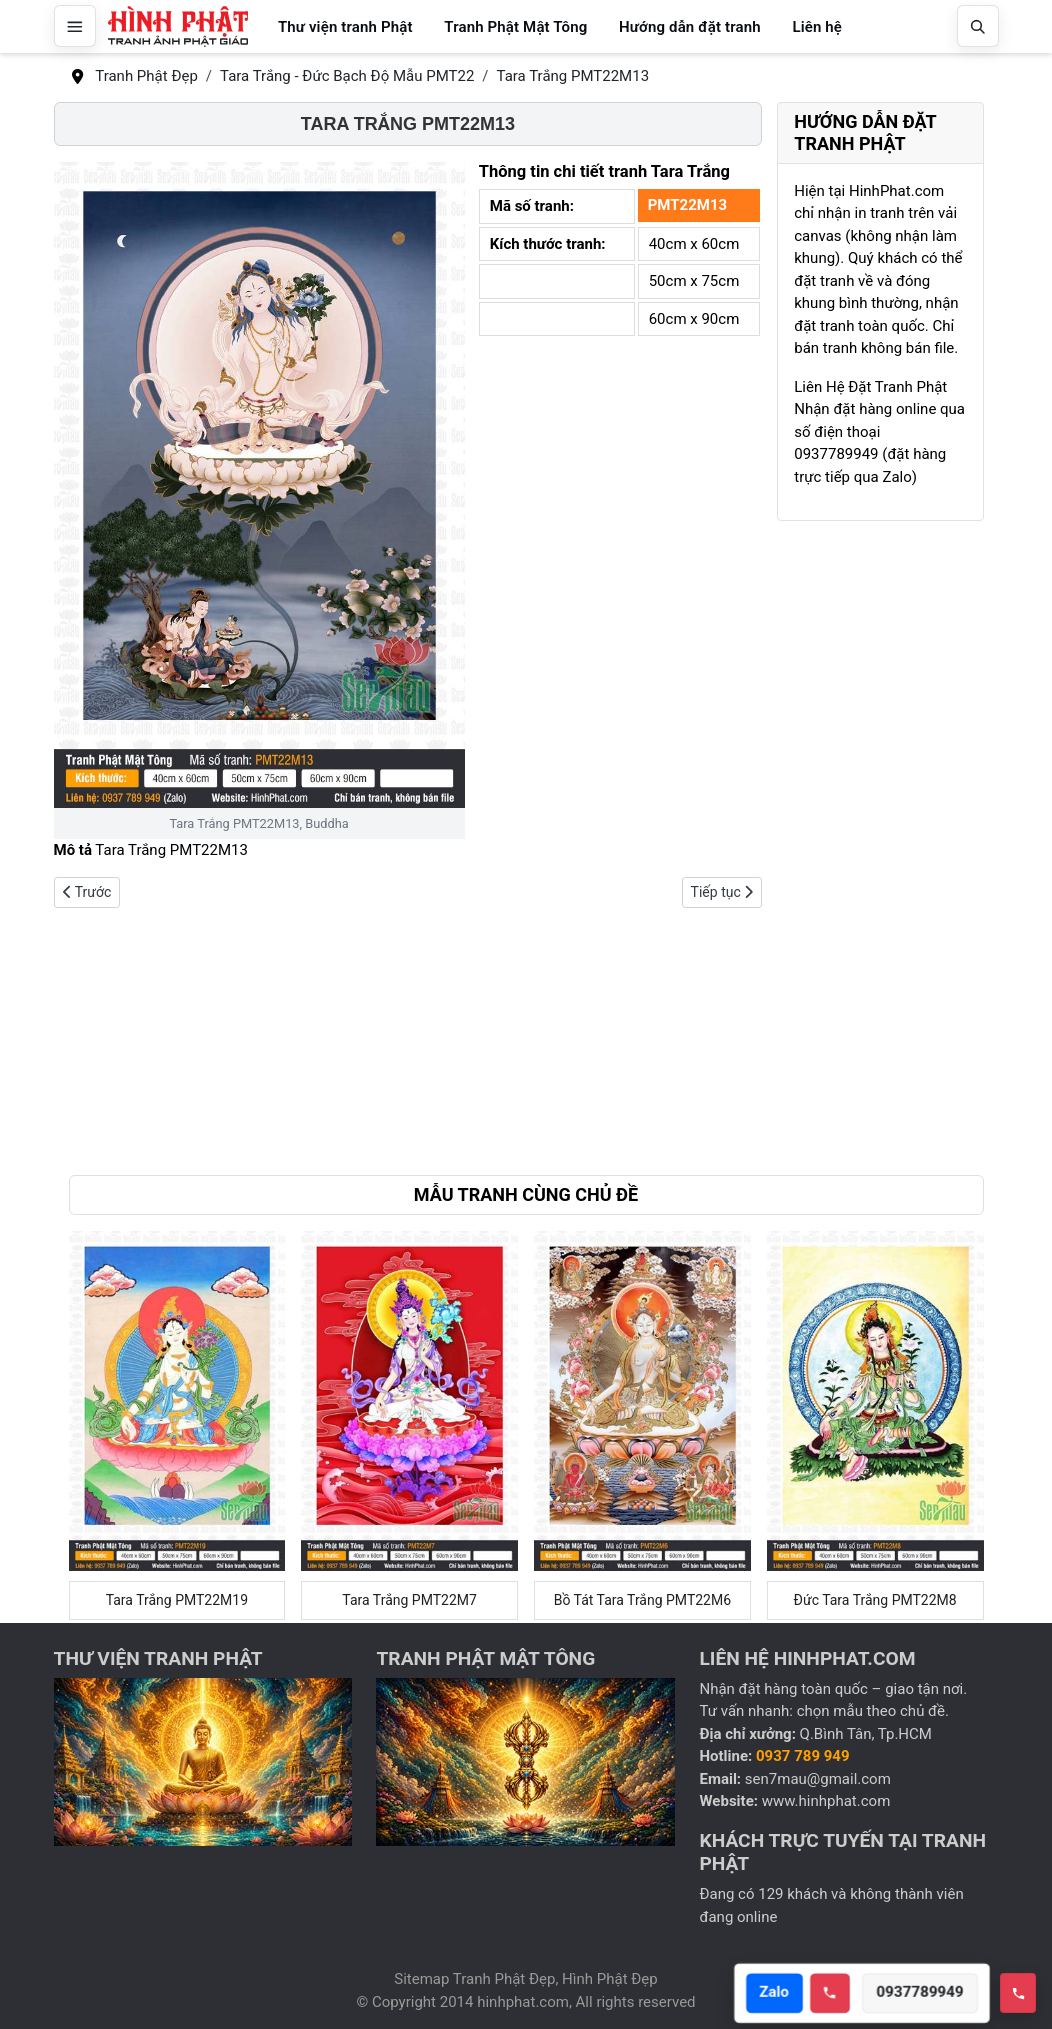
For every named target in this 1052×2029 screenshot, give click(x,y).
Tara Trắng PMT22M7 (409, 1600)
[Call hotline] (833, 1993)
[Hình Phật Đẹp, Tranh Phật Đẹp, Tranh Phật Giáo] (178, 26)
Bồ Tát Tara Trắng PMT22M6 (642, 1600)
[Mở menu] (75, 26)
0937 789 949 (803, 1756)
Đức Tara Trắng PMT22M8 (875, 1600)
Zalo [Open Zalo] (777, 1993)
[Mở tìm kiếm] (978, 26)
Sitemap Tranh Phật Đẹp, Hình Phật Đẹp (525, 1979)
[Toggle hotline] (1018, 1993)
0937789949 (923, 1993)
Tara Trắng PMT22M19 (177, 1600)
